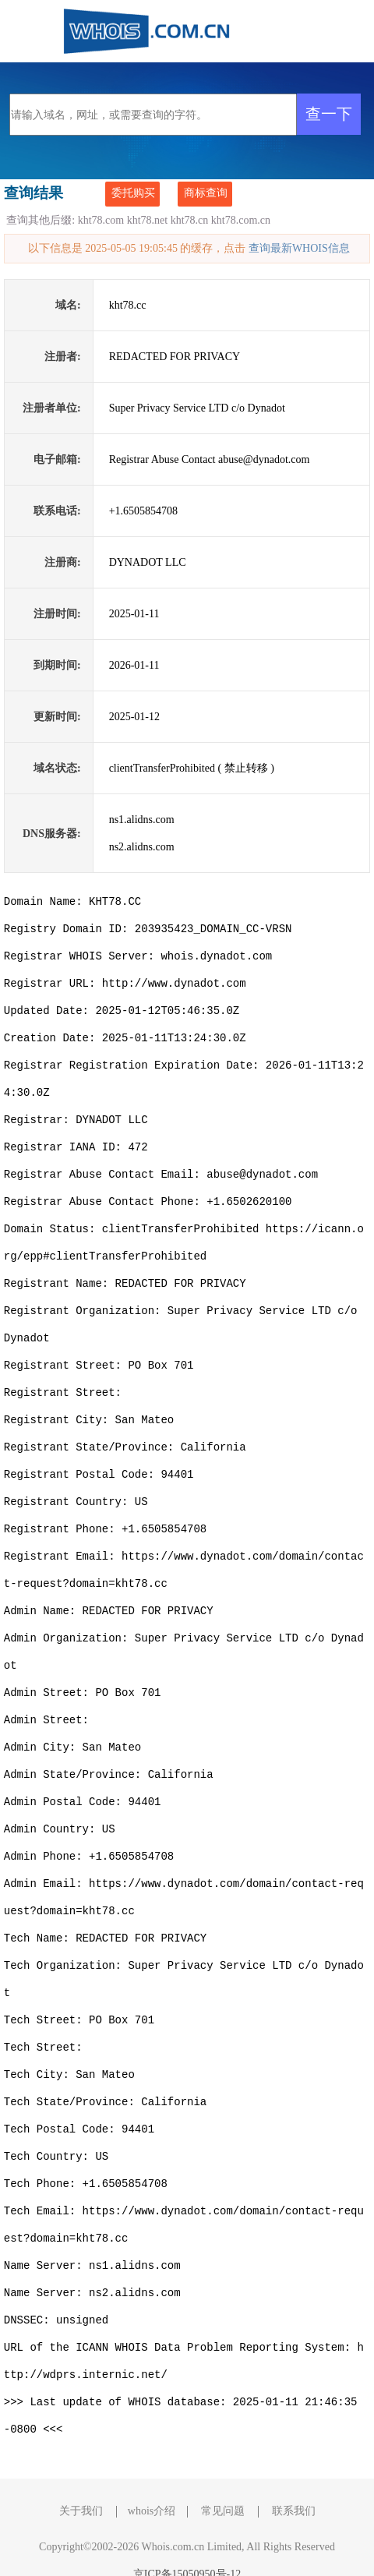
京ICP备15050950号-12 (187, 2547)
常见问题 (223, 2483)
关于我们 (81, 2483)
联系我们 (294, 2483)
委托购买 (133, 193)
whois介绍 (151, 2483)
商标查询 (206, 193)
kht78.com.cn (240, 220)
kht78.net (147, 220)
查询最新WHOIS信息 (299, 248)
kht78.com (101, 220)
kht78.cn (190, 220)
